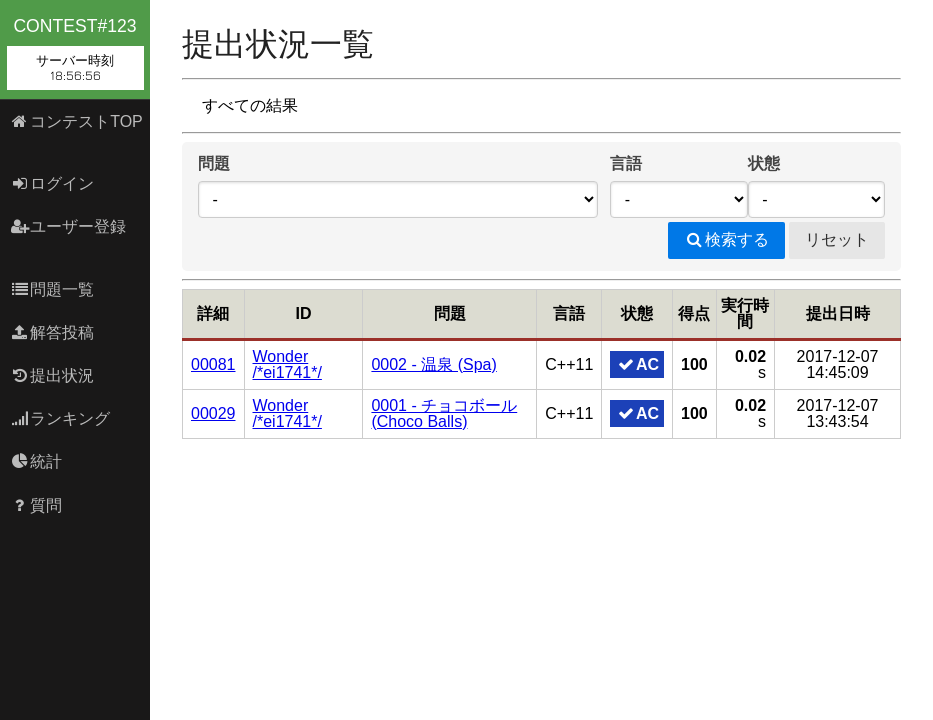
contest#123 (75, 53)
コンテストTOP (76, 121)
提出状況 (52, 375)
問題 (214, 163)
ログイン (52, 183)
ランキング (60, 418)
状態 (764, 163)
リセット (837, 239)
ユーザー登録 (68, 226)
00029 (213, 413)
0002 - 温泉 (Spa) (433, 364)
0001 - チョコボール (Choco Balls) (444, 413)
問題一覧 (52, 289)
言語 (626, 163)
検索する (726, 239)
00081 (213, 364)
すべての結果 (250, 105)
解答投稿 (52, 332)
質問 (36, 505)
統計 (36, 461)
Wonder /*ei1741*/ (287, 364)
